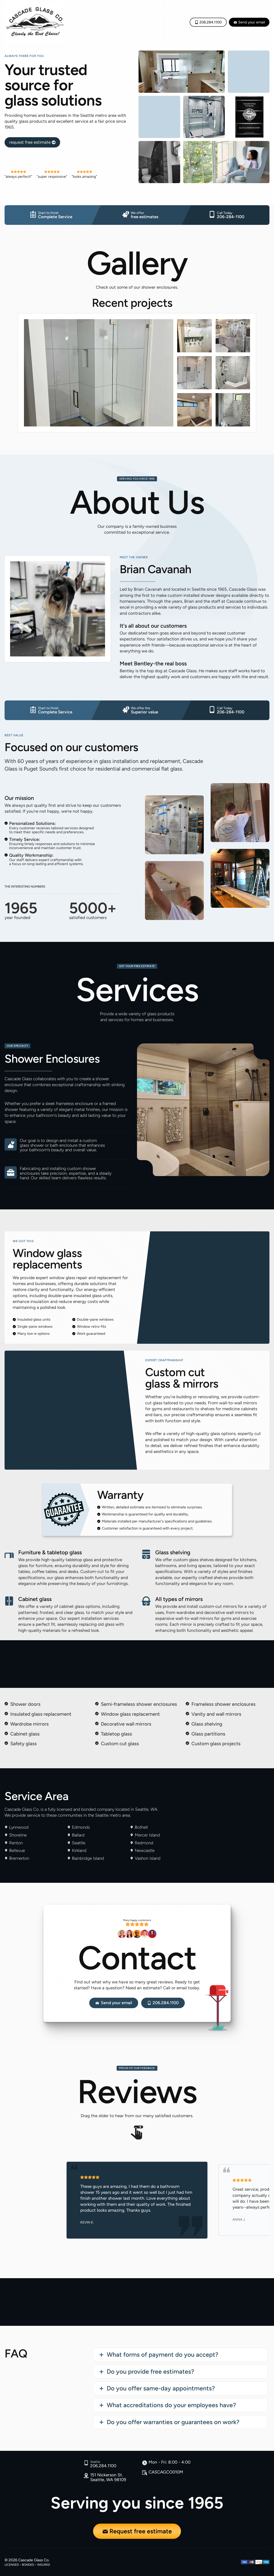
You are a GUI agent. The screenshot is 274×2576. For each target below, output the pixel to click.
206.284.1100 (103, 2465)
